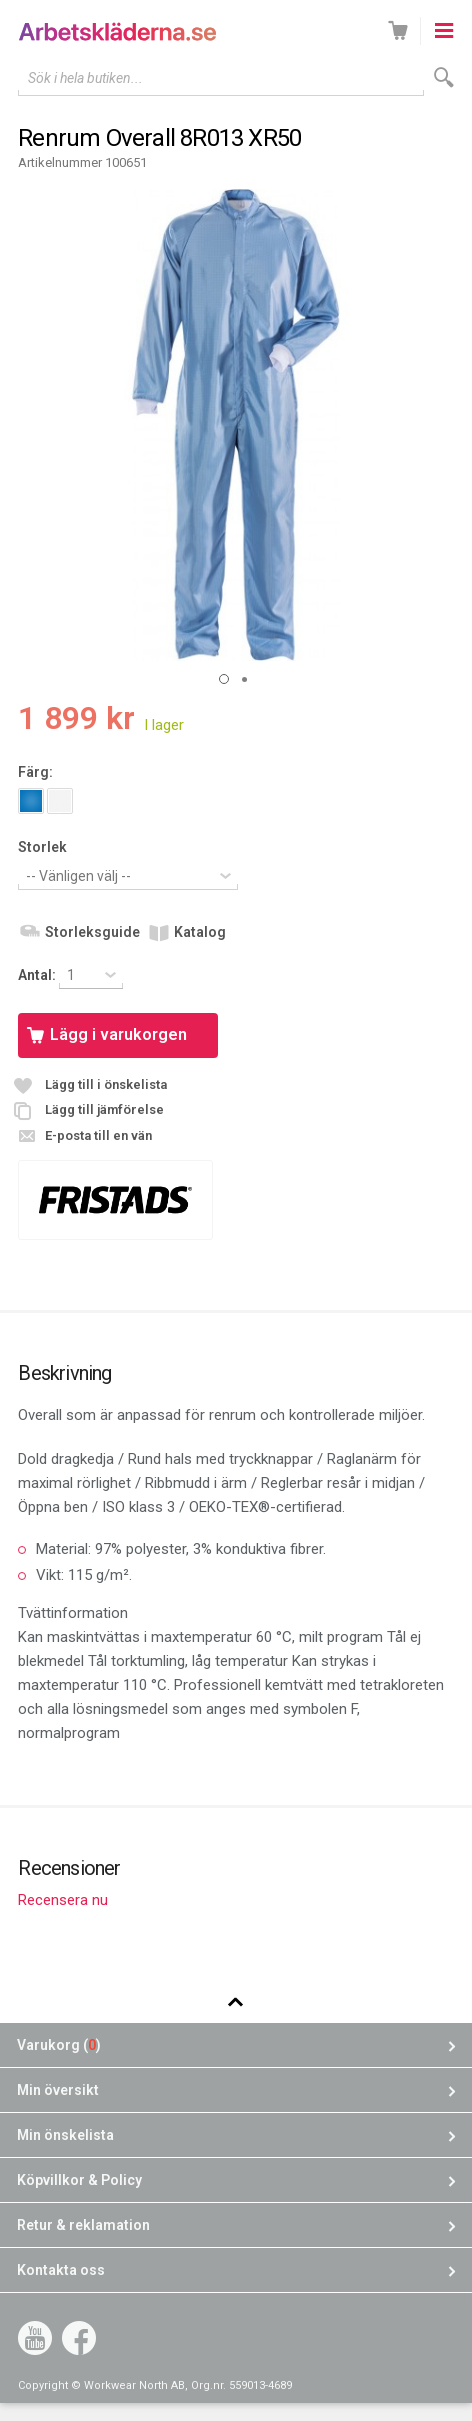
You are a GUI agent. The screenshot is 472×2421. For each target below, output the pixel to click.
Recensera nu (63, 1900)
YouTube (35, 2338)
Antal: (38, 975)
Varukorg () (59, 2045)
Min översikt (58, 2090)
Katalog (200, 932)
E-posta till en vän (98, 1135)
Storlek (42, 847)
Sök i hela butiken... (85, 78)
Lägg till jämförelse (104, 1109)
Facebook (79, 2338)
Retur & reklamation (83, 2225)
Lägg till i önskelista (106, 1084)
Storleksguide (92, 932)
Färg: (35, 772)
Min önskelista (65, 2135)
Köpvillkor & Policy (79, 2180)
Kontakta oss (61, 2270)
